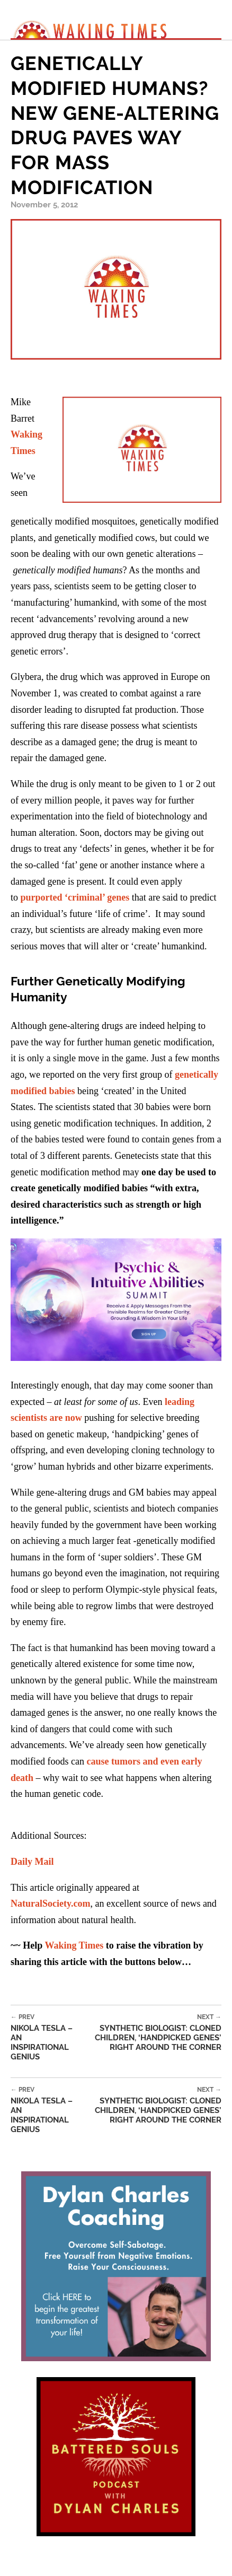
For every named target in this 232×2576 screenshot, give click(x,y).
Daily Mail (32, 1861)
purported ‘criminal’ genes (75, 897)
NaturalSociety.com (50, 1903)
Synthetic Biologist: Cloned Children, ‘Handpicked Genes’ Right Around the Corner (149, 2032)
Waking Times (73, 1945)
